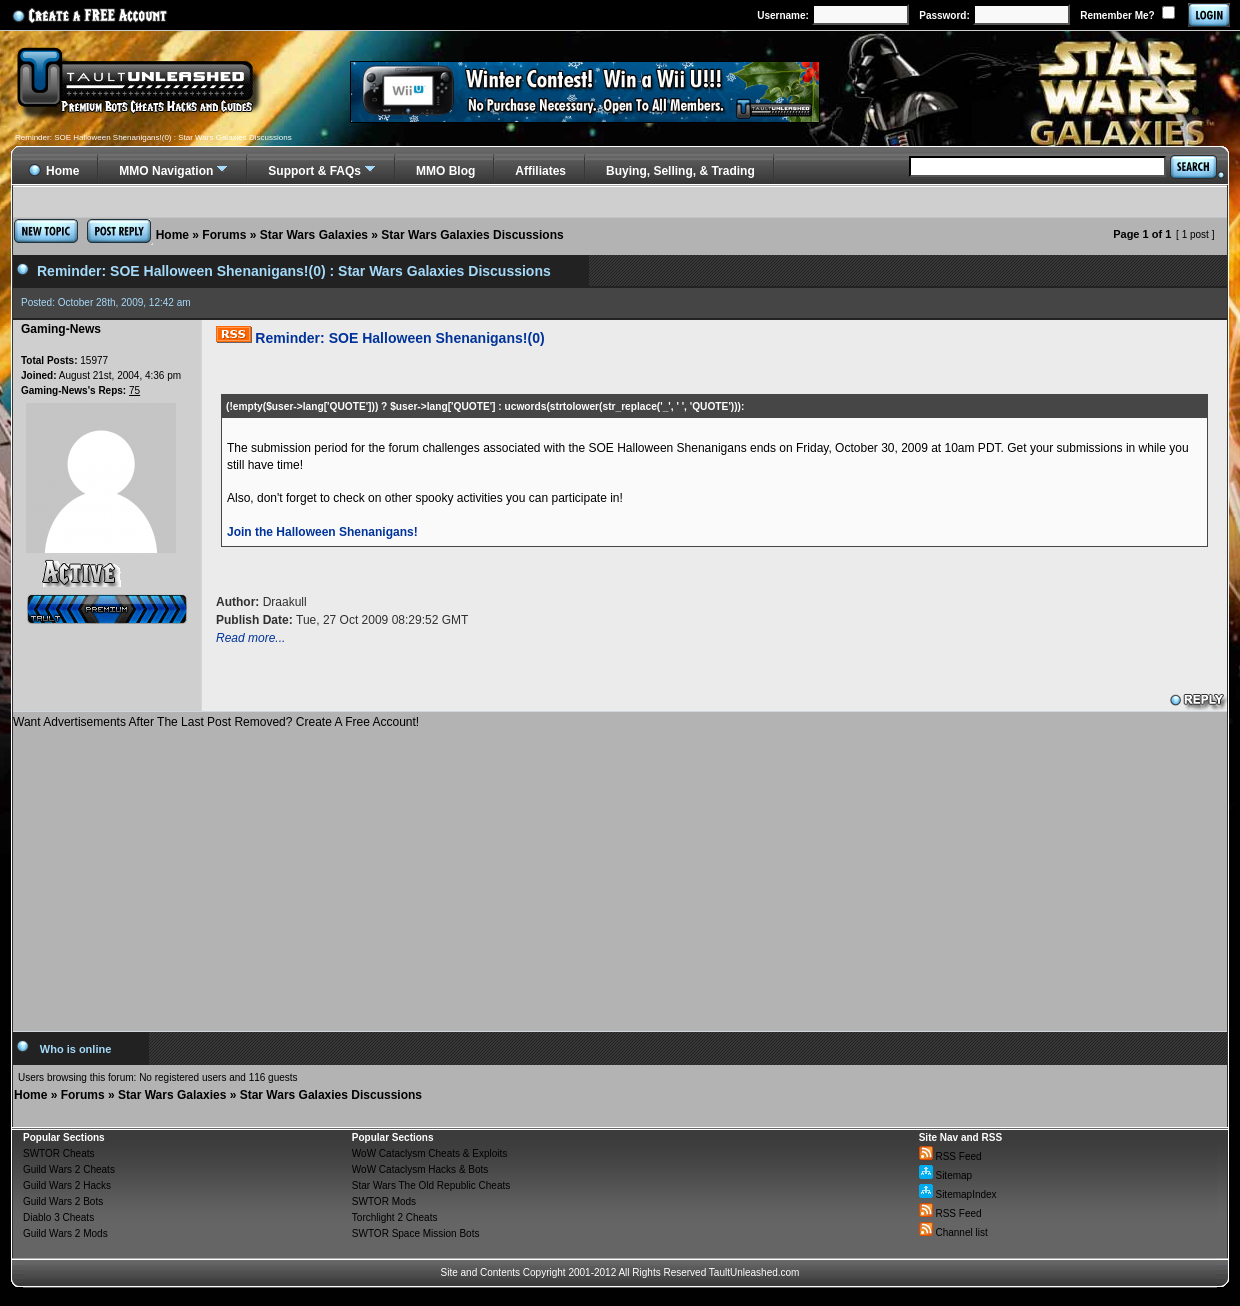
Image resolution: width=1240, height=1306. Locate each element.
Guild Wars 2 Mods (65, 1233)
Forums (224, 235)
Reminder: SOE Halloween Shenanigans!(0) (399, 338)
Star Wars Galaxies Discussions (472, 235)
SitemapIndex (958, 1194)
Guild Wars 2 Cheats (69, 1169)
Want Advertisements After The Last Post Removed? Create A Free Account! (216, 722)
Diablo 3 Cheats (58, 1217)
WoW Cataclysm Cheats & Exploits (429, 1153)
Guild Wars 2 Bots (63, 1201)
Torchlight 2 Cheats (395, 1217)
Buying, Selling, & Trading (680, 171)
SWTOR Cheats (59, 1153)
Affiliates (540, 171)
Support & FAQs (314, 171)
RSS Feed (950, 1156)
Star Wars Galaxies (314, 235)
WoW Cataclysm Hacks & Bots (420, 1169)
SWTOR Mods (384, 1201)
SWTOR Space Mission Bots (416, 1233)
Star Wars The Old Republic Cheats (431, 1185)
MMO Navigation (166, 171)
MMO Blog (445, 171)
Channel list (953, 1232)
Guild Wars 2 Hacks (67, 1185)
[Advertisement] (620, 873)
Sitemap (945, 1175)
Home (172, 235)
